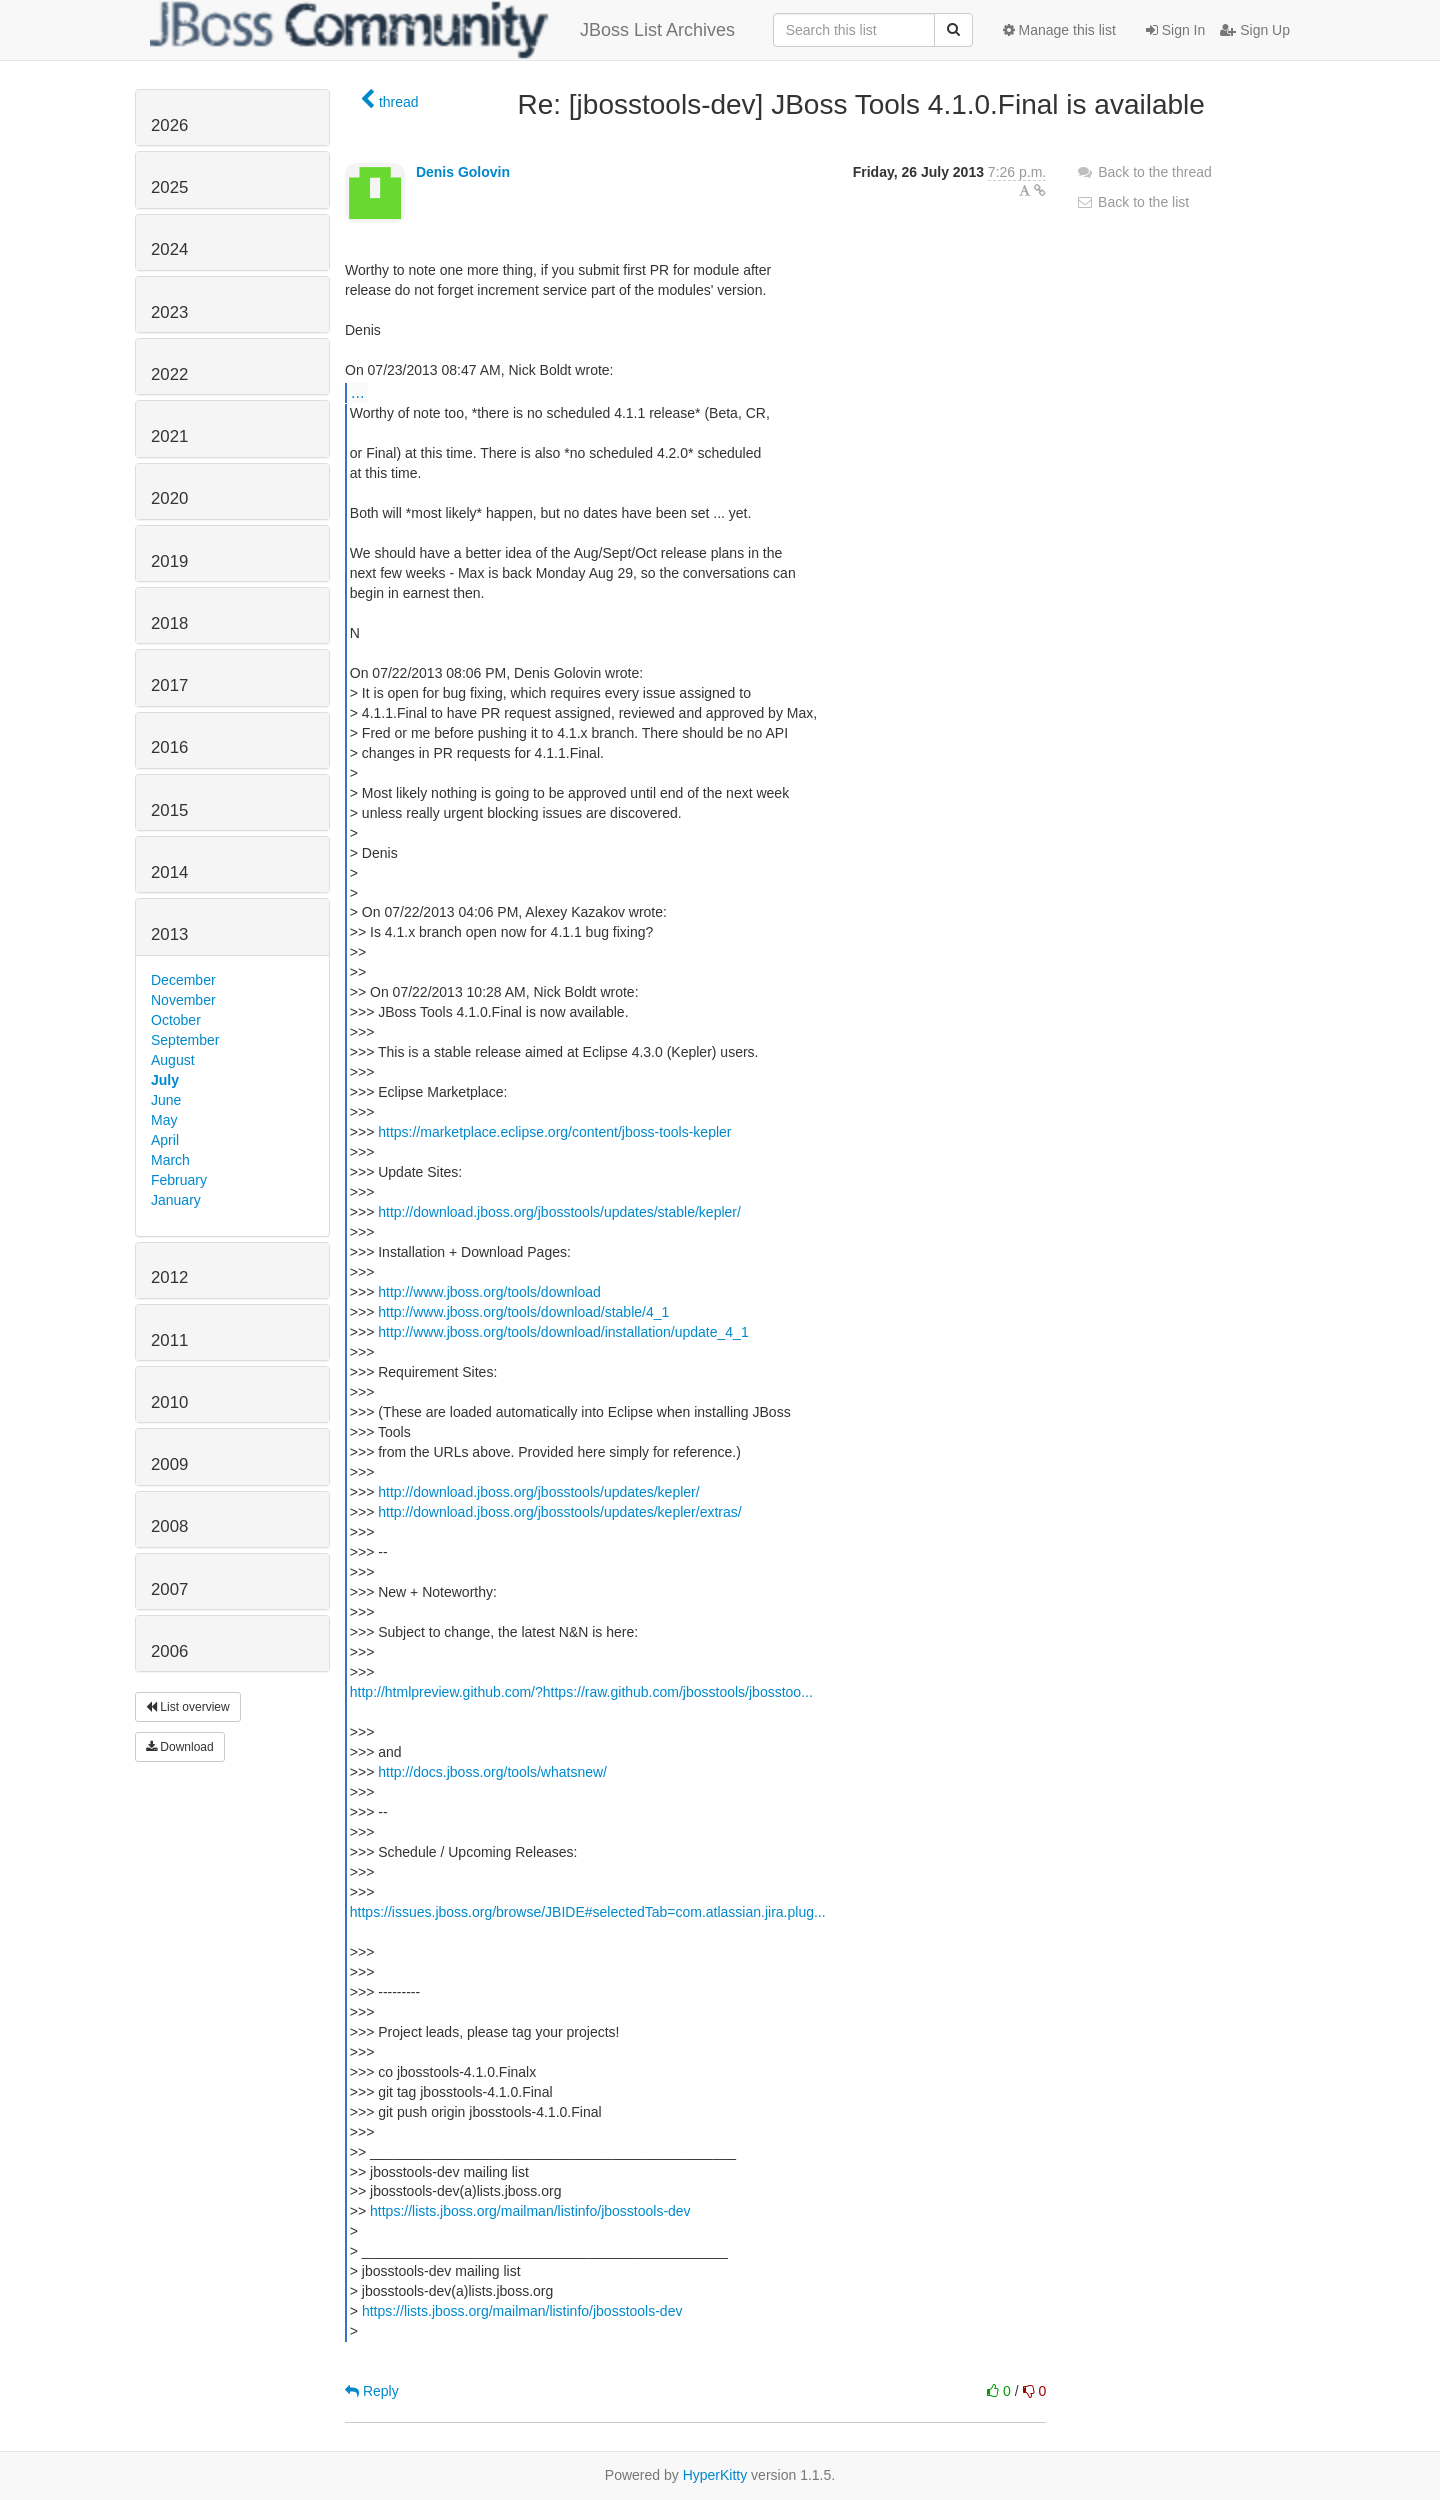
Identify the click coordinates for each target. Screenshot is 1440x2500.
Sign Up (1255, 30)
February (179, 1180)
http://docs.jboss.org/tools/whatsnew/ (492, 1772)
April (165, 1140)
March (170, 1160)
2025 (169, 187)
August (173, 1060)
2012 (169, 1277)
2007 (169, 1589)
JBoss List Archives (442, 30)
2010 (169, 1402)
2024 (169, 249)
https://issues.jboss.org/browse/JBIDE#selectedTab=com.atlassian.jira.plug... (588, 1912)
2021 (169, 436)
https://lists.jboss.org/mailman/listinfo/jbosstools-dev (530, 2211)
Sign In (1175, 30)
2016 (169, 747)
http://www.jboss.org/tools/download (489, 1292)
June (166, 1100)
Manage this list (1059, 30)
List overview (188, 1707)
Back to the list (1132, 202)
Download (180, 1747)
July (165, 1080)
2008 (169, 1526)
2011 (169, 1340)
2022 (169, 374)
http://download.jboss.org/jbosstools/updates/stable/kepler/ (559, 1212)
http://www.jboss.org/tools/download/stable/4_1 (523, 1312)
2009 (169, 1464)
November (183, 1000)
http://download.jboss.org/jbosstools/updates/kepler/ (538, 1492)
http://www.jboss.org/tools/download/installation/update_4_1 (563, 1332)
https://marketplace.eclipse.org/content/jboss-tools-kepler (554, 1132)
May (164, 1120)
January (176, 1200)
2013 (169, 934)
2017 (169, 685)
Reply (372, 2391)
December (183, 980)
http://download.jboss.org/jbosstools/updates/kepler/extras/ (559, 1512)
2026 (169, 125)
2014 (169, 872)
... (357, 392)
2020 (169, 498)
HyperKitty (715, 2475)
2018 (169, 623)
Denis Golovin (463, 172)
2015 (169, 810)
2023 (169, 312)
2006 (169, 1651)
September (185, 1040)
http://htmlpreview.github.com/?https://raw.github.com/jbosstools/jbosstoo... (581, 1692)
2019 (169, 561)
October (176, 1020)
